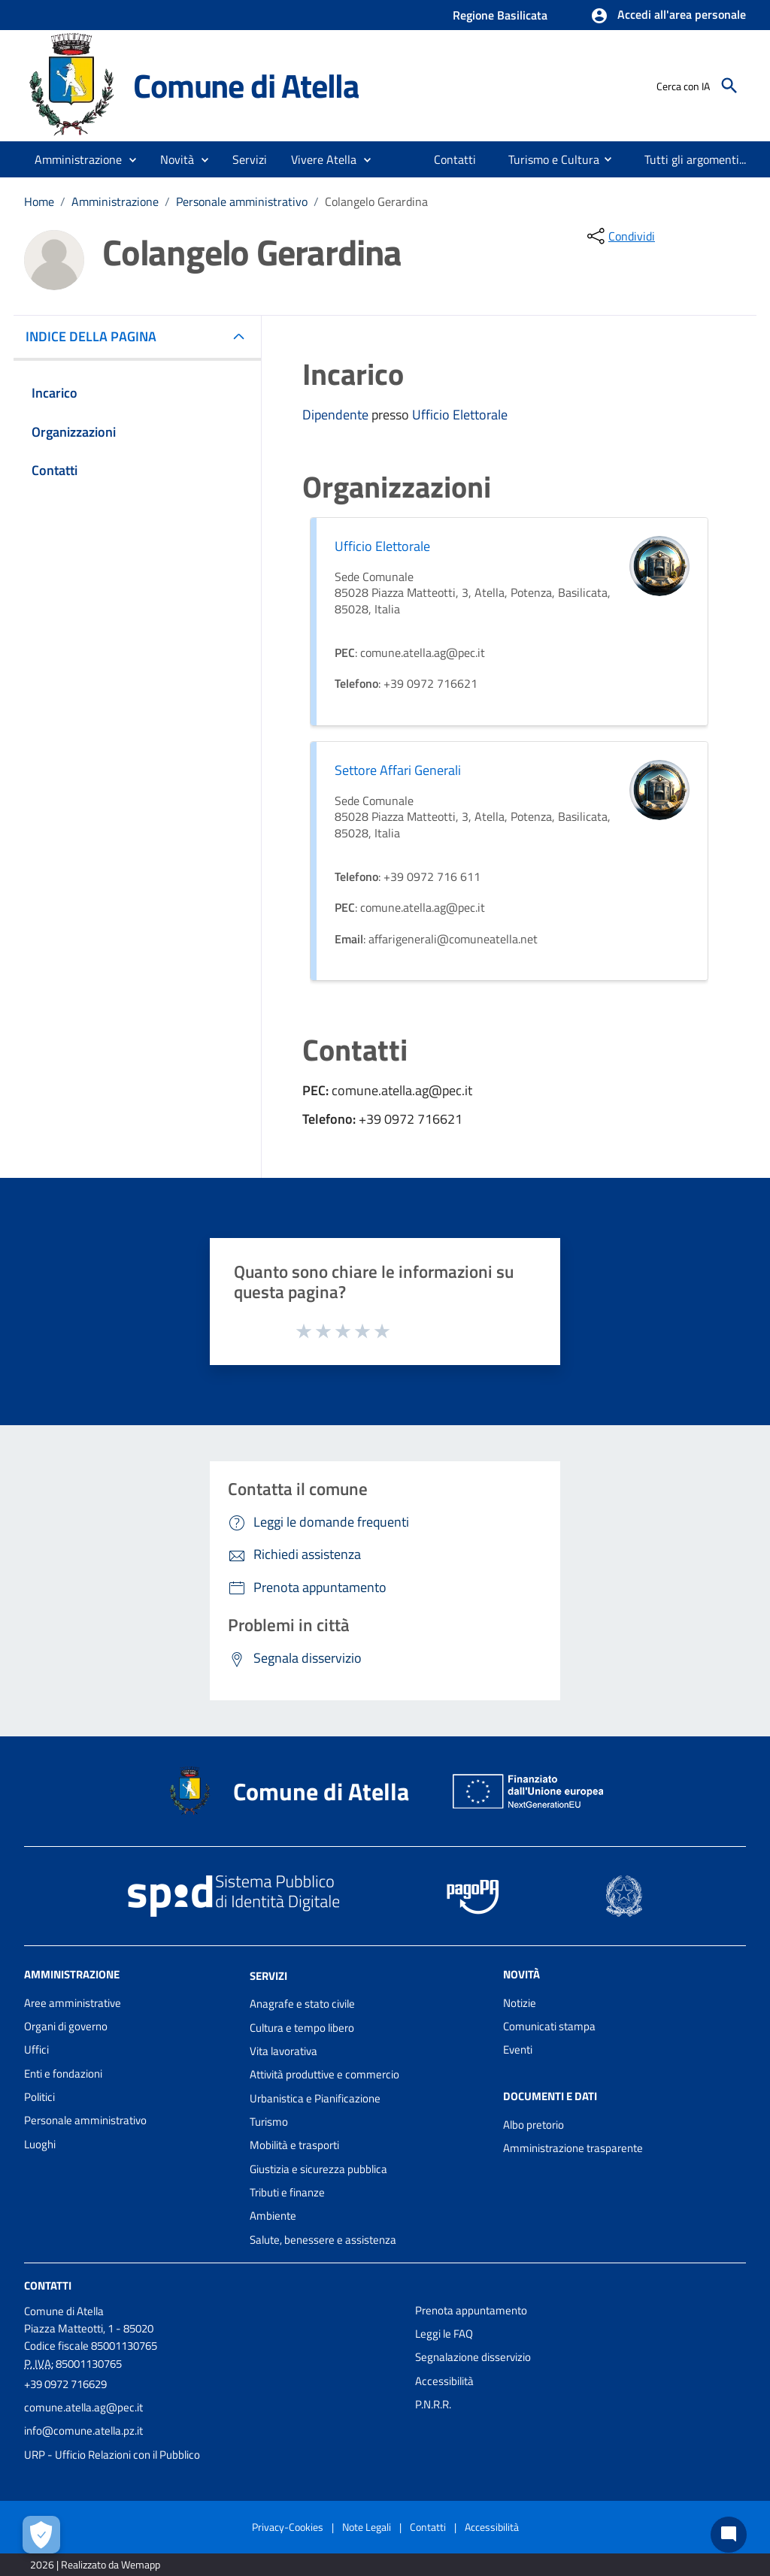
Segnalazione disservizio (473, 2357)
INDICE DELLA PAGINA (97, 336)
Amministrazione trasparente (573, 2148)
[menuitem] (455, 159)
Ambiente (273, 2215)
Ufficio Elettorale (460, 414)
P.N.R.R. (433, 2404)
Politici (39, 2096)
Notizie (519, 2002)
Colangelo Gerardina (376, 201)
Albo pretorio (533, 2124)
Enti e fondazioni (63, 2073)
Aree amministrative (72, 2002)
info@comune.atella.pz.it (83, 2430)
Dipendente (336, 414)
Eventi (517, 2049)
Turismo (269, 2121)
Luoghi (40, 2144)
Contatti (47, 2285)
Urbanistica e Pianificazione (315, 2098)
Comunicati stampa (549, 2026)
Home (39, 201)
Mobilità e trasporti (294, 2145)
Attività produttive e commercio (324, 2074)
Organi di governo (66, 2026)
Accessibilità (444, 2381)
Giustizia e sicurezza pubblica (318, 2169)
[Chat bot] (728, 2534)
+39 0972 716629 (65, 2384)
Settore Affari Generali (398, 770)
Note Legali (366, 2527)
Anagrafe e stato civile (302, 2003)
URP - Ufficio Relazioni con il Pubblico (112, 2454)
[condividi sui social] (619, 236)
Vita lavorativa (283, 2051)
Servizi (268, 1975)
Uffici (36, 2049)
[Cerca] (729, 85)
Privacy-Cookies (287, 2527)
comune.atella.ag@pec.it (83, 2407)
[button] (668, 16)
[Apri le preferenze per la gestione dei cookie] (41, 2534)
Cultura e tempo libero (302, 2027)
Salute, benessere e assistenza (323, 2239)
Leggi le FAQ (444, 2333)
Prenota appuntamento (471, 2310)
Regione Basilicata (500, 15)
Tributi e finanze (287, 2192)
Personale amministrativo (242, 201)
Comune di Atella (246, 85)
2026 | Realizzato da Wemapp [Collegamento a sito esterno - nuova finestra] (95, 2564)
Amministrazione (115, 201)
